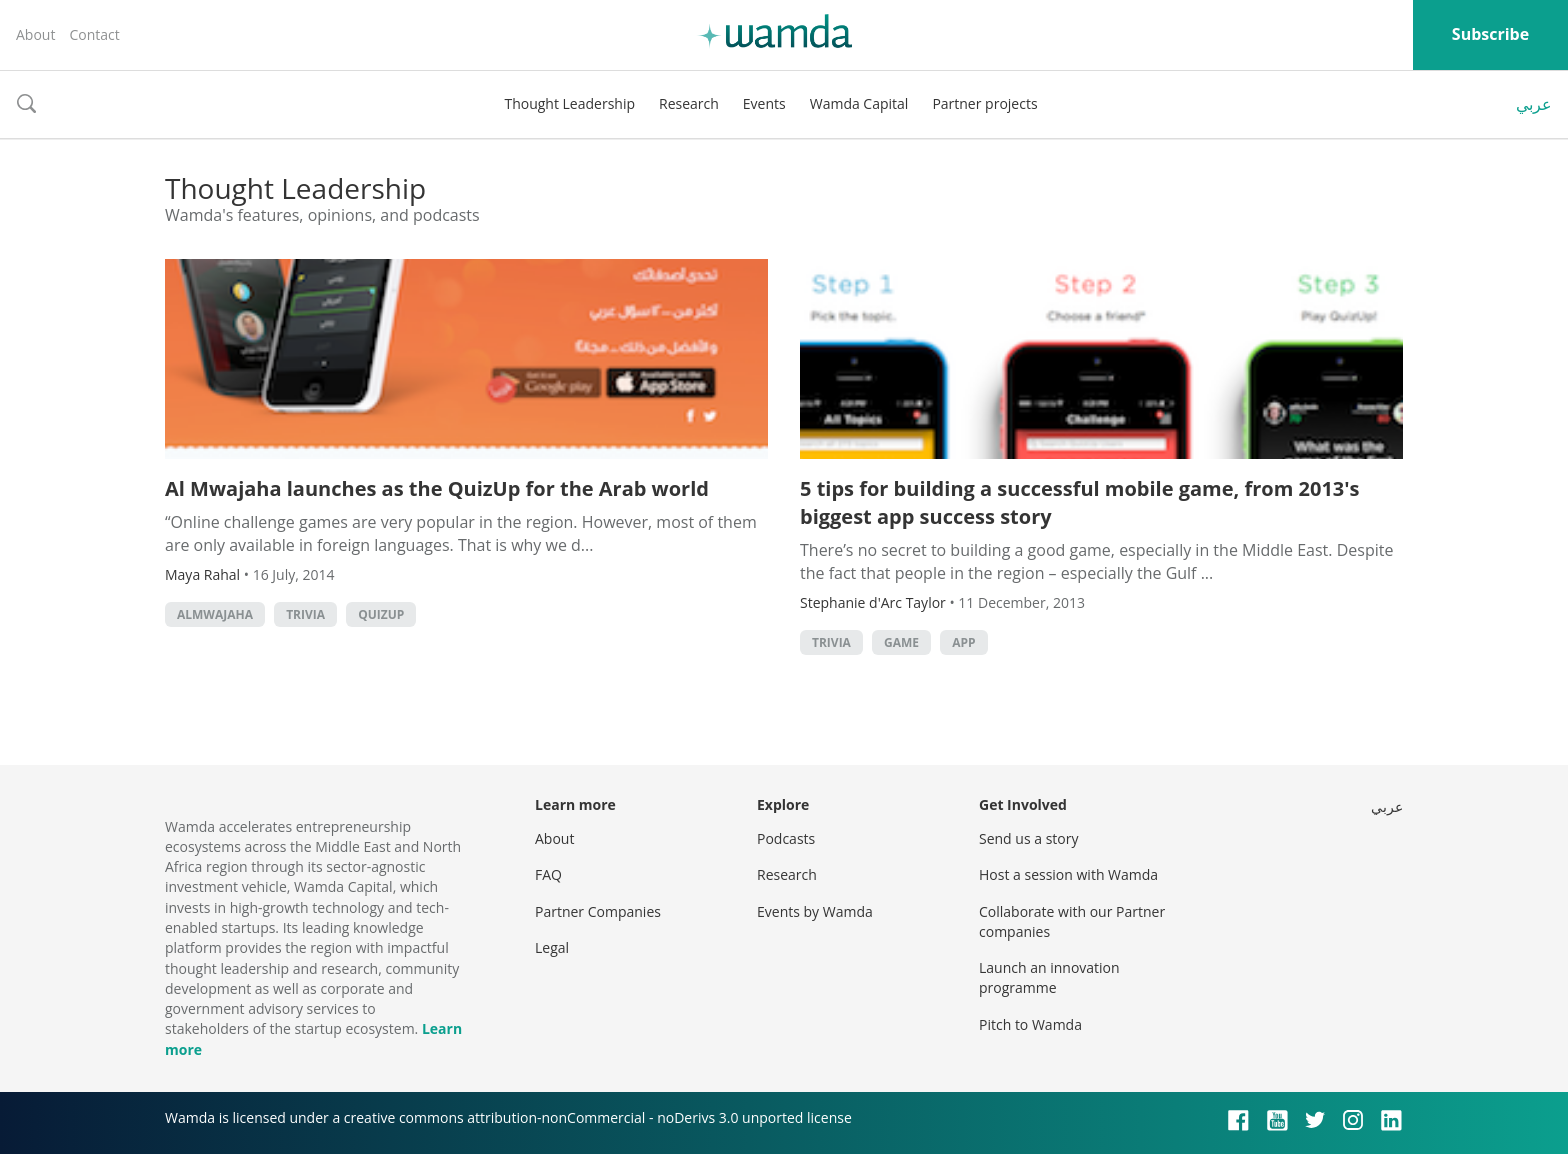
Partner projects (984, 103)
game (901, 642)
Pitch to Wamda (1030, 1024)
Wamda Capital (859, 103)
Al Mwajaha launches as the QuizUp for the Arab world (437, 488)
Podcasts (786, 838)
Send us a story (1028, 838)
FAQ (548, 874)
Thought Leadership (569, 103)
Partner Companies (598, 911)
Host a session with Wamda (1068, 874)
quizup (381, 614)
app (963, 642)
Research (689, 103)
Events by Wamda (815, 911)
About (35, 34)
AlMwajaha (215, 614)
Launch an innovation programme (1049, 977)
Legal (552, 947)
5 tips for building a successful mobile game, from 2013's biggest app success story (1080, 502)
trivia (305, 614)
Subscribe (1490, 34)
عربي (1534, 104)
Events (764, 103)
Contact (94, 34)
